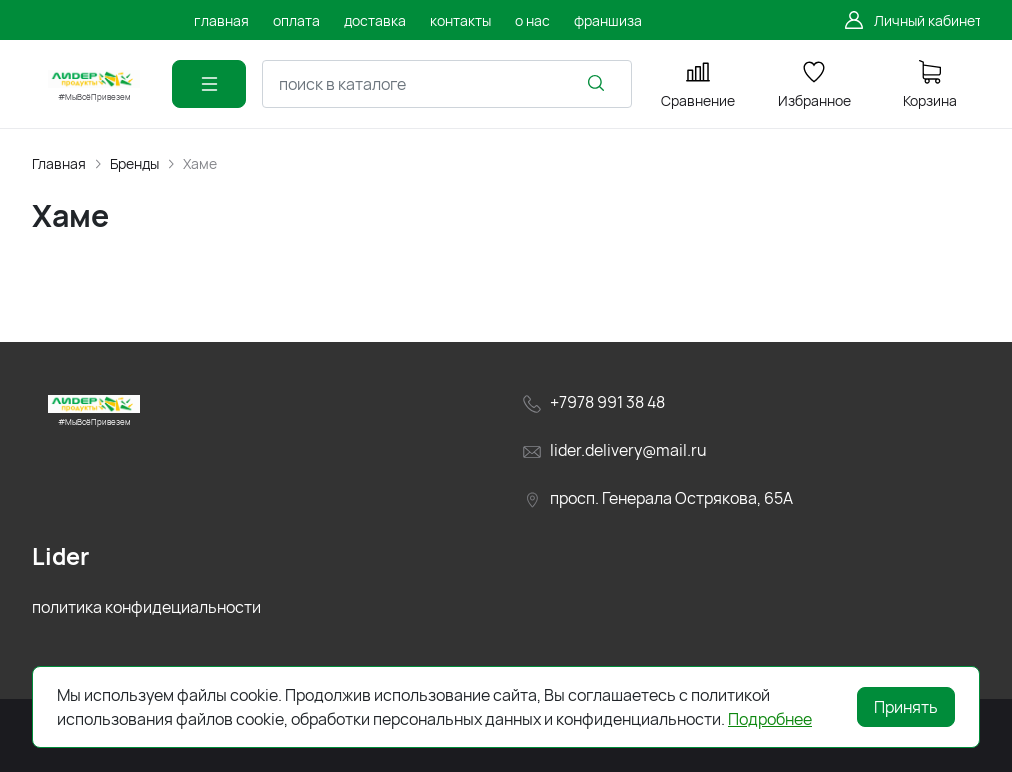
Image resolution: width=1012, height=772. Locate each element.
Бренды (134, 163)
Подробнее (770, 719)
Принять (906, 707)
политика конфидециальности (146, 607)
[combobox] (447, 84)
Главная (59, 163)
